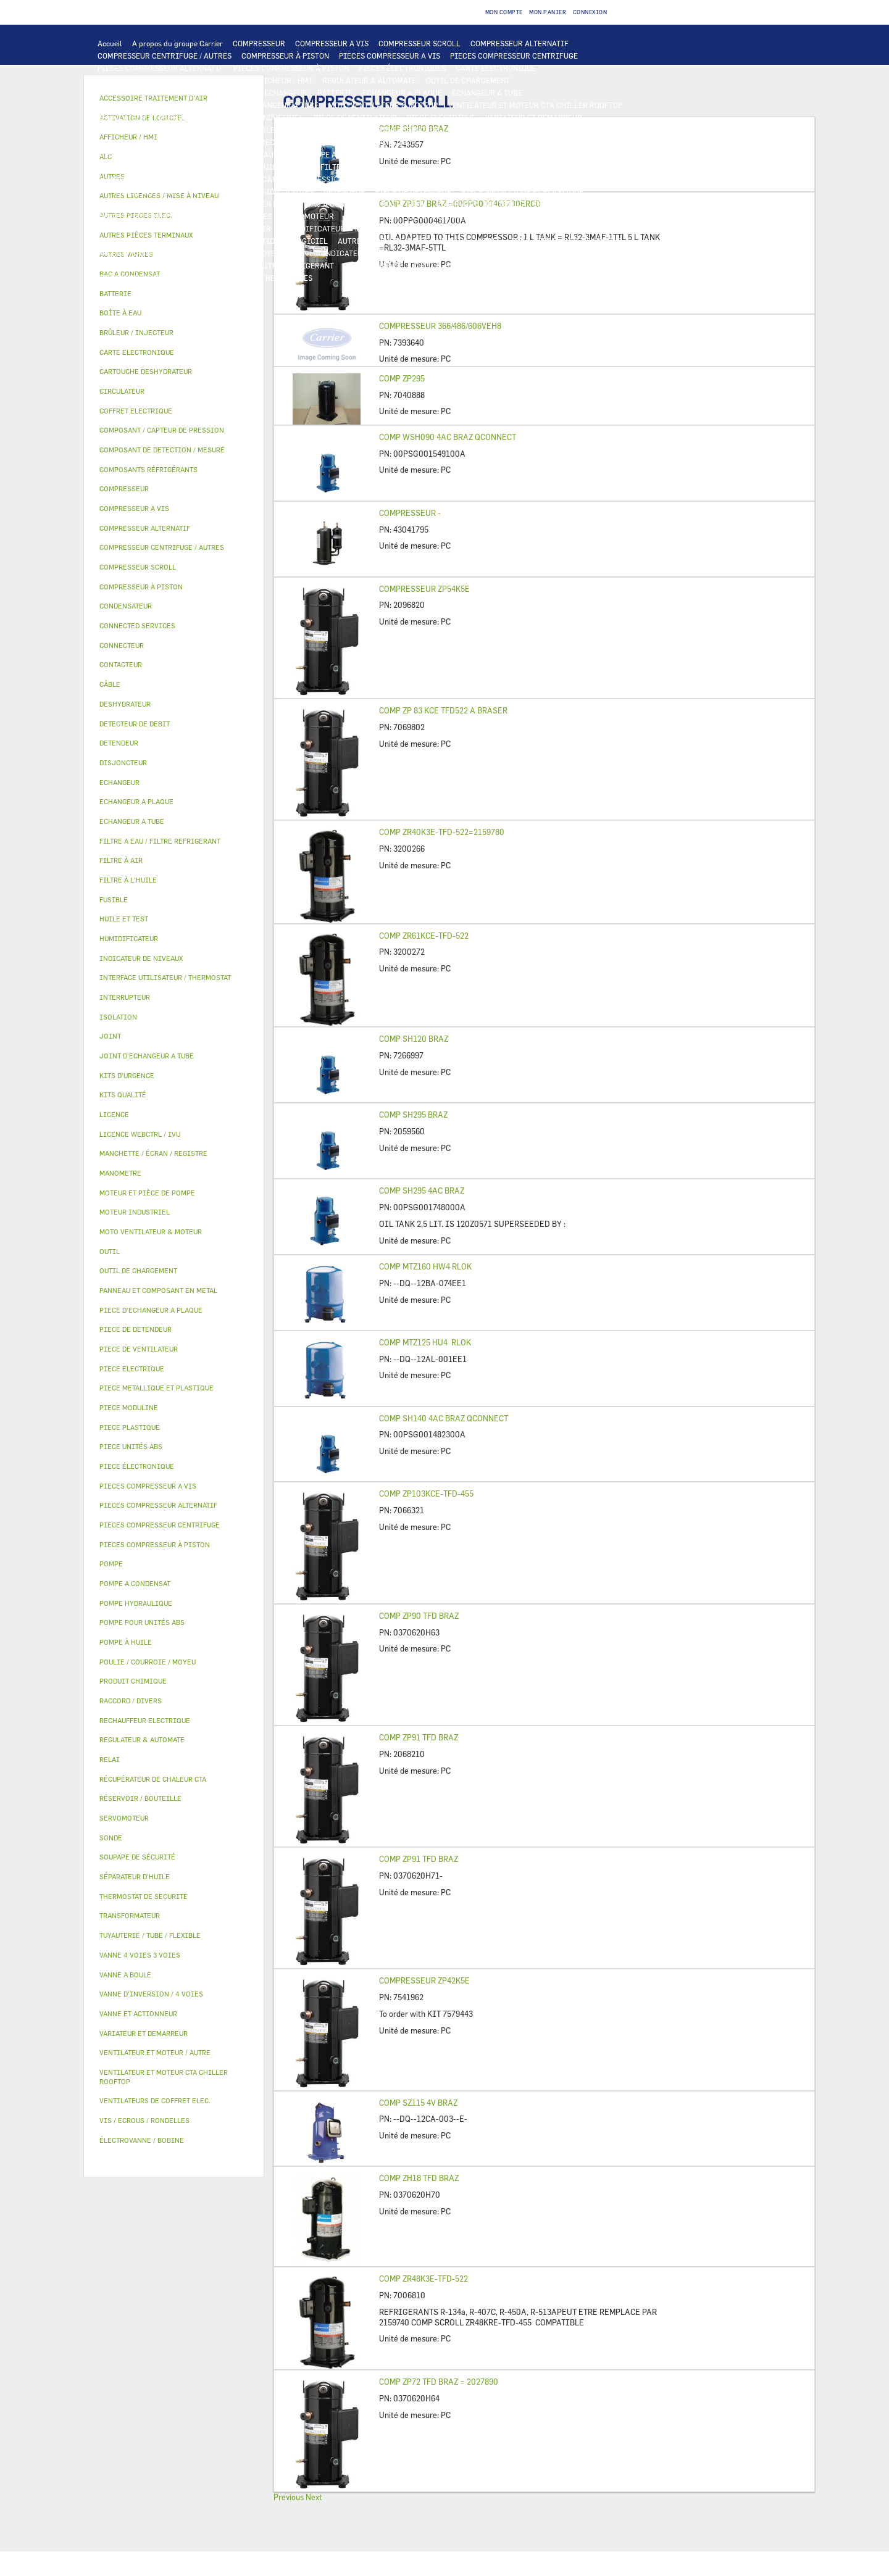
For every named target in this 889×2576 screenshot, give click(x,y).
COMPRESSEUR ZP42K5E (424, 1980)
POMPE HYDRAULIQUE (257, 154)
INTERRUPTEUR (213, 129)
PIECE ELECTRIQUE (441, 117)
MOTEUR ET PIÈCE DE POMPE (501, 154)
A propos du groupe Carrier (177, 43)
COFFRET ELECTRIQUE (324, 129)
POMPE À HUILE (505, 166)
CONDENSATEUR (579, 129)
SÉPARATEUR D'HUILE (431, 166)
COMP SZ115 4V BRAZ (418, 2103)
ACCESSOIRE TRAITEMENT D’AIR (156, 228)
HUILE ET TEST (223, 166)
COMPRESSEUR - (410, 513)
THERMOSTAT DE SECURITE (563, 142)
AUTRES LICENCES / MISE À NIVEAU (401, 240)
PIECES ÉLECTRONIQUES (402, 68)
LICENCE (113, 240)
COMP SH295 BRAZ (413, 1115)
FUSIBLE (526, 129)
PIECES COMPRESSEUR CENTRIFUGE (514, 55)
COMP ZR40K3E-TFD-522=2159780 (441, 832)
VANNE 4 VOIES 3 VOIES (231, 216)
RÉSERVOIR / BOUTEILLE (480, 203)
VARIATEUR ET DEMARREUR (533, 117)
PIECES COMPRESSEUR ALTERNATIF (160, 68)
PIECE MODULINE (128, 277)
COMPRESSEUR (259, 43)
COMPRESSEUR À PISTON (285, 55)
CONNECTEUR (393, 142)
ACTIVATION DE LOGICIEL (282, 240)
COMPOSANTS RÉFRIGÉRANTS (150, 179)
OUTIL (424, 265)
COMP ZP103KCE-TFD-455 (426, 1493)
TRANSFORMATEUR (407, 129)
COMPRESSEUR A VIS (332, 43)
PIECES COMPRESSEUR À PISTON (291, 68)
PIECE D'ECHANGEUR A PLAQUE (152, 105)
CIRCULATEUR (415, 154)
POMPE (197, 154)
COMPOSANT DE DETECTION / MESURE (164, 92)
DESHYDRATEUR (558, 179)
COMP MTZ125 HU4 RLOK (425, 1342)
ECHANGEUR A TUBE (487, 92)
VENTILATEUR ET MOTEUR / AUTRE (158, 117)
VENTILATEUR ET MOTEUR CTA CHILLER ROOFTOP (535, 105)
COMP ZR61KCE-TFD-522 (424, 936)
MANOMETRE (252, 277)
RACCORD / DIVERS (455, 253)
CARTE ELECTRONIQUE (496, 68)
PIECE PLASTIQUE (129, 203)
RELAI (165, 129)
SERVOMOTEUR (308, 216)
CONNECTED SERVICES (466, 142)
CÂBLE (263, 129)
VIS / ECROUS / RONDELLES (145, 265)
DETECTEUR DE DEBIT (392, 179)
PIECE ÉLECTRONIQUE (136, 1466)
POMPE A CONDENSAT (343, 154)
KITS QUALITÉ (194, 277)
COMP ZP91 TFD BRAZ (418, 1737)
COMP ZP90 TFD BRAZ (419, 1616)
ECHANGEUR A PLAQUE (402, 92)
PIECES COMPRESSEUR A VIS (389, 55)
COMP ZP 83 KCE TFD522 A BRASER (443, 710)
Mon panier (547, 12)
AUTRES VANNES (535, 216)
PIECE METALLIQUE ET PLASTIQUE (522, 191)
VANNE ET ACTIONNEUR (139, 216)
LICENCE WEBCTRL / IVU (182, 240)
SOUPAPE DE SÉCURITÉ (480, 179)
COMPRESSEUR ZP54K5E (424, 589)
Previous (288, 2497)
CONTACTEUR (121, 129)
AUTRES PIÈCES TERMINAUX (549, 253)
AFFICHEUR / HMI (281, 80)
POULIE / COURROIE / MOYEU (229, 253)
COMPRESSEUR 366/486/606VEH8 (440, 326)
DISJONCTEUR (475, 129)
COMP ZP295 (402, 378)
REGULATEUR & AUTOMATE (369, 80)
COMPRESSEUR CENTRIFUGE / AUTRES (165, 55)
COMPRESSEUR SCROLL (419, 43)
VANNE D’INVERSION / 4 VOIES (261, 191)
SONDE (239, 142)
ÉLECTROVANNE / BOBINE (453, 216)
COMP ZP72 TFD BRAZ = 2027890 (438, 2382)
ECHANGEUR (285, 92)
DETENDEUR (344, 191)
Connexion (590, 12)
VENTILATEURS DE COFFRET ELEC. (157, 142)
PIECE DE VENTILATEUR (355, 117)
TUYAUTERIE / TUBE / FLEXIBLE (566, 240)
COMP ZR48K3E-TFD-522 (423, 2278)
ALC (247, 92)
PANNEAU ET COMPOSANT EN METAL (233, 203)
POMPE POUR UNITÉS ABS (142, 166)
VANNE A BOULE (371, 216)
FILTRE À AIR (247, 228)
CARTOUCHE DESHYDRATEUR (148, 191)
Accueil (110, 43)
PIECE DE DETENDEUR (413, 191)
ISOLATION (553, 203)
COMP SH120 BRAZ (413, 1039)
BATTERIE (335, 92)
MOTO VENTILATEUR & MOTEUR (383, 105)
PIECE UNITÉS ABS (568, 265)
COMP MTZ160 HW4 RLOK (425, 1266)
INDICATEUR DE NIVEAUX (367, 253)
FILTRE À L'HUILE (351, 166)
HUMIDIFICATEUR (313, 228)
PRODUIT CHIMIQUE (133, 253)
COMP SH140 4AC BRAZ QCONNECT (443, 1418)
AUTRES (487, 240)
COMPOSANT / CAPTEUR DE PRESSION (278, 179)
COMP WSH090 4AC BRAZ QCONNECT (447, 437)
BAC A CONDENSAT (339, 203)
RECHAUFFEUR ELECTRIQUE (310, 142)
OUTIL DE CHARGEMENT (468, 80)
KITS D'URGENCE (373, 265)
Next (314, 2497)
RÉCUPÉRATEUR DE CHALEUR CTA (539, 228)
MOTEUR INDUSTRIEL (266, 117)
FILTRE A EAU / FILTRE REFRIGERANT (268, 265)
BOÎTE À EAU (404, 203)
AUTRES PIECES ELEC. (136, 154)
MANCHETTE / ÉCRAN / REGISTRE (412, 228)
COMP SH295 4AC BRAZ (421, 1190)
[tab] (173, 294)
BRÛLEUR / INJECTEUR (485, 265)
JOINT (301, 253)
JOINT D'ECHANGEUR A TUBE (268, 105)
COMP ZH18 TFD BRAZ (419, 2178)
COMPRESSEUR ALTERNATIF (519, 43)
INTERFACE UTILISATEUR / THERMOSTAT (169, 80)
